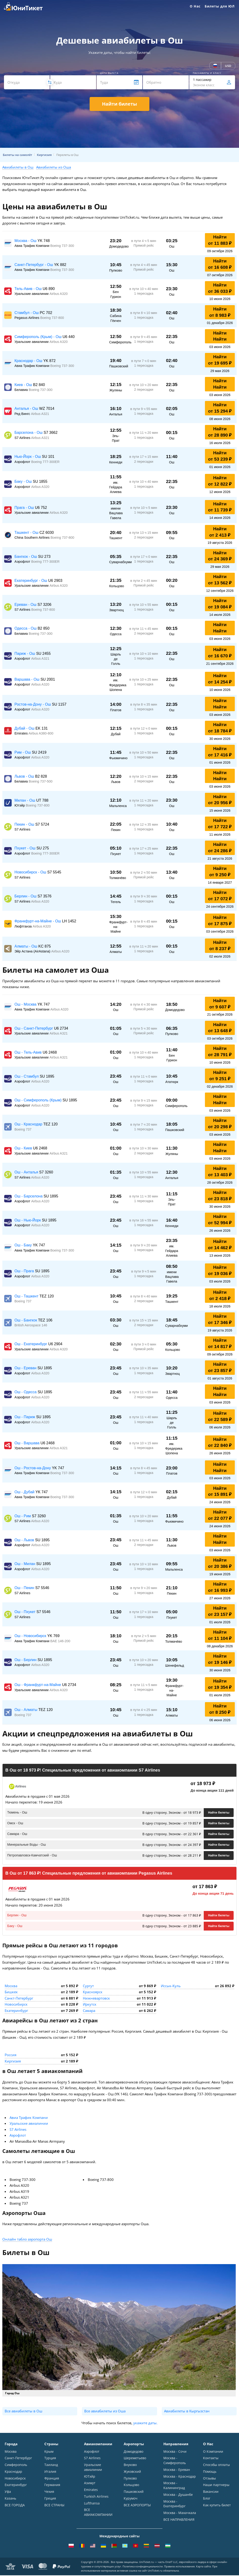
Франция (51, 2478)
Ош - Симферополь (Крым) (38, 1100)
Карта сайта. (203, 2567)
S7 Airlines (18, 2129)
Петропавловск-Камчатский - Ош (32, 1855)
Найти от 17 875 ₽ (220, 920)
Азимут (89, 2483)
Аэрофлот (18, 2135)
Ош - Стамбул (27, 1076)
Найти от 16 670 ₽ (220, 652)
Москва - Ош (26, 241)
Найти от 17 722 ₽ (220, 823)
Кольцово (131, 2485)
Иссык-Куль (171, 1985)
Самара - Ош (17, 1834)
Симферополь (16, 2465)
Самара (89, 2010)
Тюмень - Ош (17, 1812)
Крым (48, 2451)
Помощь (209, 2471)
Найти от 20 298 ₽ (220, 1123)
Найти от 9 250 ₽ (219, 871)
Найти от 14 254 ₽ (220, 678)
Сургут (88, 1985)
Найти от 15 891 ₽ (220, 1491)
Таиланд (51, 2465)
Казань (10, 2499)
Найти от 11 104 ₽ (220, 1635)
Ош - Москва (26, 1004)
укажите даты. (145, 2423)
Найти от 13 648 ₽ (220, 1027)
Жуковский (132, 2471)
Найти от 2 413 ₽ (219, 532)
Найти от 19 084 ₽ (220, 603)
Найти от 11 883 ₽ (220, 240)
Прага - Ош (24, 508)
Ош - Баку (23, 1245)
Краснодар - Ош (28, 361)
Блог (206, 2499)
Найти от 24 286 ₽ (220, 847)
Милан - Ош (25, 800)
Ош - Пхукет (25, 1612)
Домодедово (133, 2451)
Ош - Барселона (29, 1196)
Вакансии (210, 2492)
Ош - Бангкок (26, 1320)
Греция (50, 2499)
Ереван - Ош (25, 605)
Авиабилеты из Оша (53, 167)
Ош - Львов (24, 1540)
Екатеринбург (16, 2010)
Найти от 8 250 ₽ (219, 1709)
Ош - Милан (25, 1564)
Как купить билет (217, 2505)
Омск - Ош (15, 1823)
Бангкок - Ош (26, 557)
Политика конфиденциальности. (143, 2567)
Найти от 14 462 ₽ (220, 1244)
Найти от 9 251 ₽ (219, 1075)
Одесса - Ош (26, 628)
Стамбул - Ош (27, 313)
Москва (11, 1985)
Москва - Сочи (174, 2451)
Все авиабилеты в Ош (23, 2411)
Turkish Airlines (96, 2497)
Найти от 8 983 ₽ (219, 312)
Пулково (130, 2478)
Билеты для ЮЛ (220, 6)
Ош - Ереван (25, 1368)
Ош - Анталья (26, 1172)
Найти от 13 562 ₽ (220, 579)
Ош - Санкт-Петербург (34, 1028)
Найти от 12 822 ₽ (220, 480)
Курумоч (130, 2499)
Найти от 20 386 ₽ (220, 1563)
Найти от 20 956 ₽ (220, 799)
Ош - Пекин (24, 1588)
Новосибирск (16, 2004)
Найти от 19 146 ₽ (220, 1659)
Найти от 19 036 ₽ (220, 1270)
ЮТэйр (89, 2476)
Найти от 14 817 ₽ (220, 1343)
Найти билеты (218, 1812)
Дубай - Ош (24, 728)
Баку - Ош (23, 481)
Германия (52, 2485)
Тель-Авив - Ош (28, 289)
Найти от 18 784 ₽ (220, 727)
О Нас (195, 6)
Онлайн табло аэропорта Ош (27, 2239)
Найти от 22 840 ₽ (220, 1442)
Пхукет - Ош (25, 848)
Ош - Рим (23, 1516)
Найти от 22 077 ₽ (220, 1515)
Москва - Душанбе (178, 2495)
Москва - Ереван (176, 2470)
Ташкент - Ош (26, 533)
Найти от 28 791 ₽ (220, 1051)
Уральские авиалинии (29, 2123)
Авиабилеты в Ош (17, 167)
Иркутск (89, 2004)
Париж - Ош (25, 653)
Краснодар (13, 2471)
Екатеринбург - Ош (31, 581)
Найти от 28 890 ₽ (220, 432)
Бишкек (11, 1992)
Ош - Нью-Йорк (28, 1220)
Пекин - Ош (24, 824)
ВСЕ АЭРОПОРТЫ (137, 2505)
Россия (10, 2054)
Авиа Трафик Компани (29, 2117)
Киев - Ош (23, 385)
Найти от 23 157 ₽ (220, 1611)
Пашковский (134, 2492)
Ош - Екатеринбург (31, 1344)
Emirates (91, 2490)
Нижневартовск (96, 1998)
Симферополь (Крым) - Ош (38, 337)
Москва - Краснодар (179, 2476)
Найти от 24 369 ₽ (220, 556)
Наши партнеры (216, 2485)
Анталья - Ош (26, 408)
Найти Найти (220, 336)
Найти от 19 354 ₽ (220, 1684)
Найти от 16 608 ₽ (220, 264)
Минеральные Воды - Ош (26, 1844)
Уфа (8, 2492)
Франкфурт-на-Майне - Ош (38, 921)
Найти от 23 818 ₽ (220, 1195)
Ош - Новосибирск (30, 1636)
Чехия (49, 2492)
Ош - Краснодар (28, 1124)
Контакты (210, 2458)
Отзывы (209, 2478)
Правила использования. (179, 2567)
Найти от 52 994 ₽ (220, 1219)
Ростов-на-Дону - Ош (33, 704)
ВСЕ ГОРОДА (15, 2505)
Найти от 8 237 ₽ (219, 945)
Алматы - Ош (26, 946)
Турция (50, 2458)
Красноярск (92, 1992)
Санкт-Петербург (19, 1998)
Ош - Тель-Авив (28, 1052)
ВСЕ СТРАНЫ (54, 2505)
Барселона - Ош (29, 433)
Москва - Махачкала (179, 2513)
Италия (50, 2471)
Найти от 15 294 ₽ (220, 408)
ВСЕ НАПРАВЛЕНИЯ (178, 2520)
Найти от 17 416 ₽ (220, 751)
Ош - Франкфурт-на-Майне (38, 1685)
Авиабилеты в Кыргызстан (187, 2411)
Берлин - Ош (26, 896)
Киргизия (13, 2061)
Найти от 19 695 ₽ (220, 360)
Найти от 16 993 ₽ (220, 1587)
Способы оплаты (216, 2465)
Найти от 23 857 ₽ (220, 1367)
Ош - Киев (23, 1148)
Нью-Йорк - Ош (28, 457)
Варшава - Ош (27, 679)
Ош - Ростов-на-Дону (33, 1468)
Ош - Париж (25, 1417)
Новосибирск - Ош (30, 872)
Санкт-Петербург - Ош (34, 265)
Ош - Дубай (24, 1492)
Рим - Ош (23, 752)
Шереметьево (135, 2458)
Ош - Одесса (26, 1392)
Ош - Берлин (26, 1660)
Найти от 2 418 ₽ (219, 1295)
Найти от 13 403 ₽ (220, 1171)
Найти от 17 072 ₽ (220, 895)
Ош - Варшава (27, 1443)
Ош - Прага (24, 1271)
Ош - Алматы (26, 1710)
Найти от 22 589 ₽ (220, 1416)
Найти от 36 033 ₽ (220, 288)
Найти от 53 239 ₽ (220, 456)
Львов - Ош (24, 776)
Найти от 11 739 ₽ (220, 507)
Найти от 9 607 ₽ (219, 1003)
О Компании (213, 2451)
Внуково (130, 2465)
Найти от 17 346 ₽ (220, 1319)
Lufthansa (92, 2503)
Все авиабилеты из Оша (105, 2411)
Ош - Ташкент (26, 1296)
